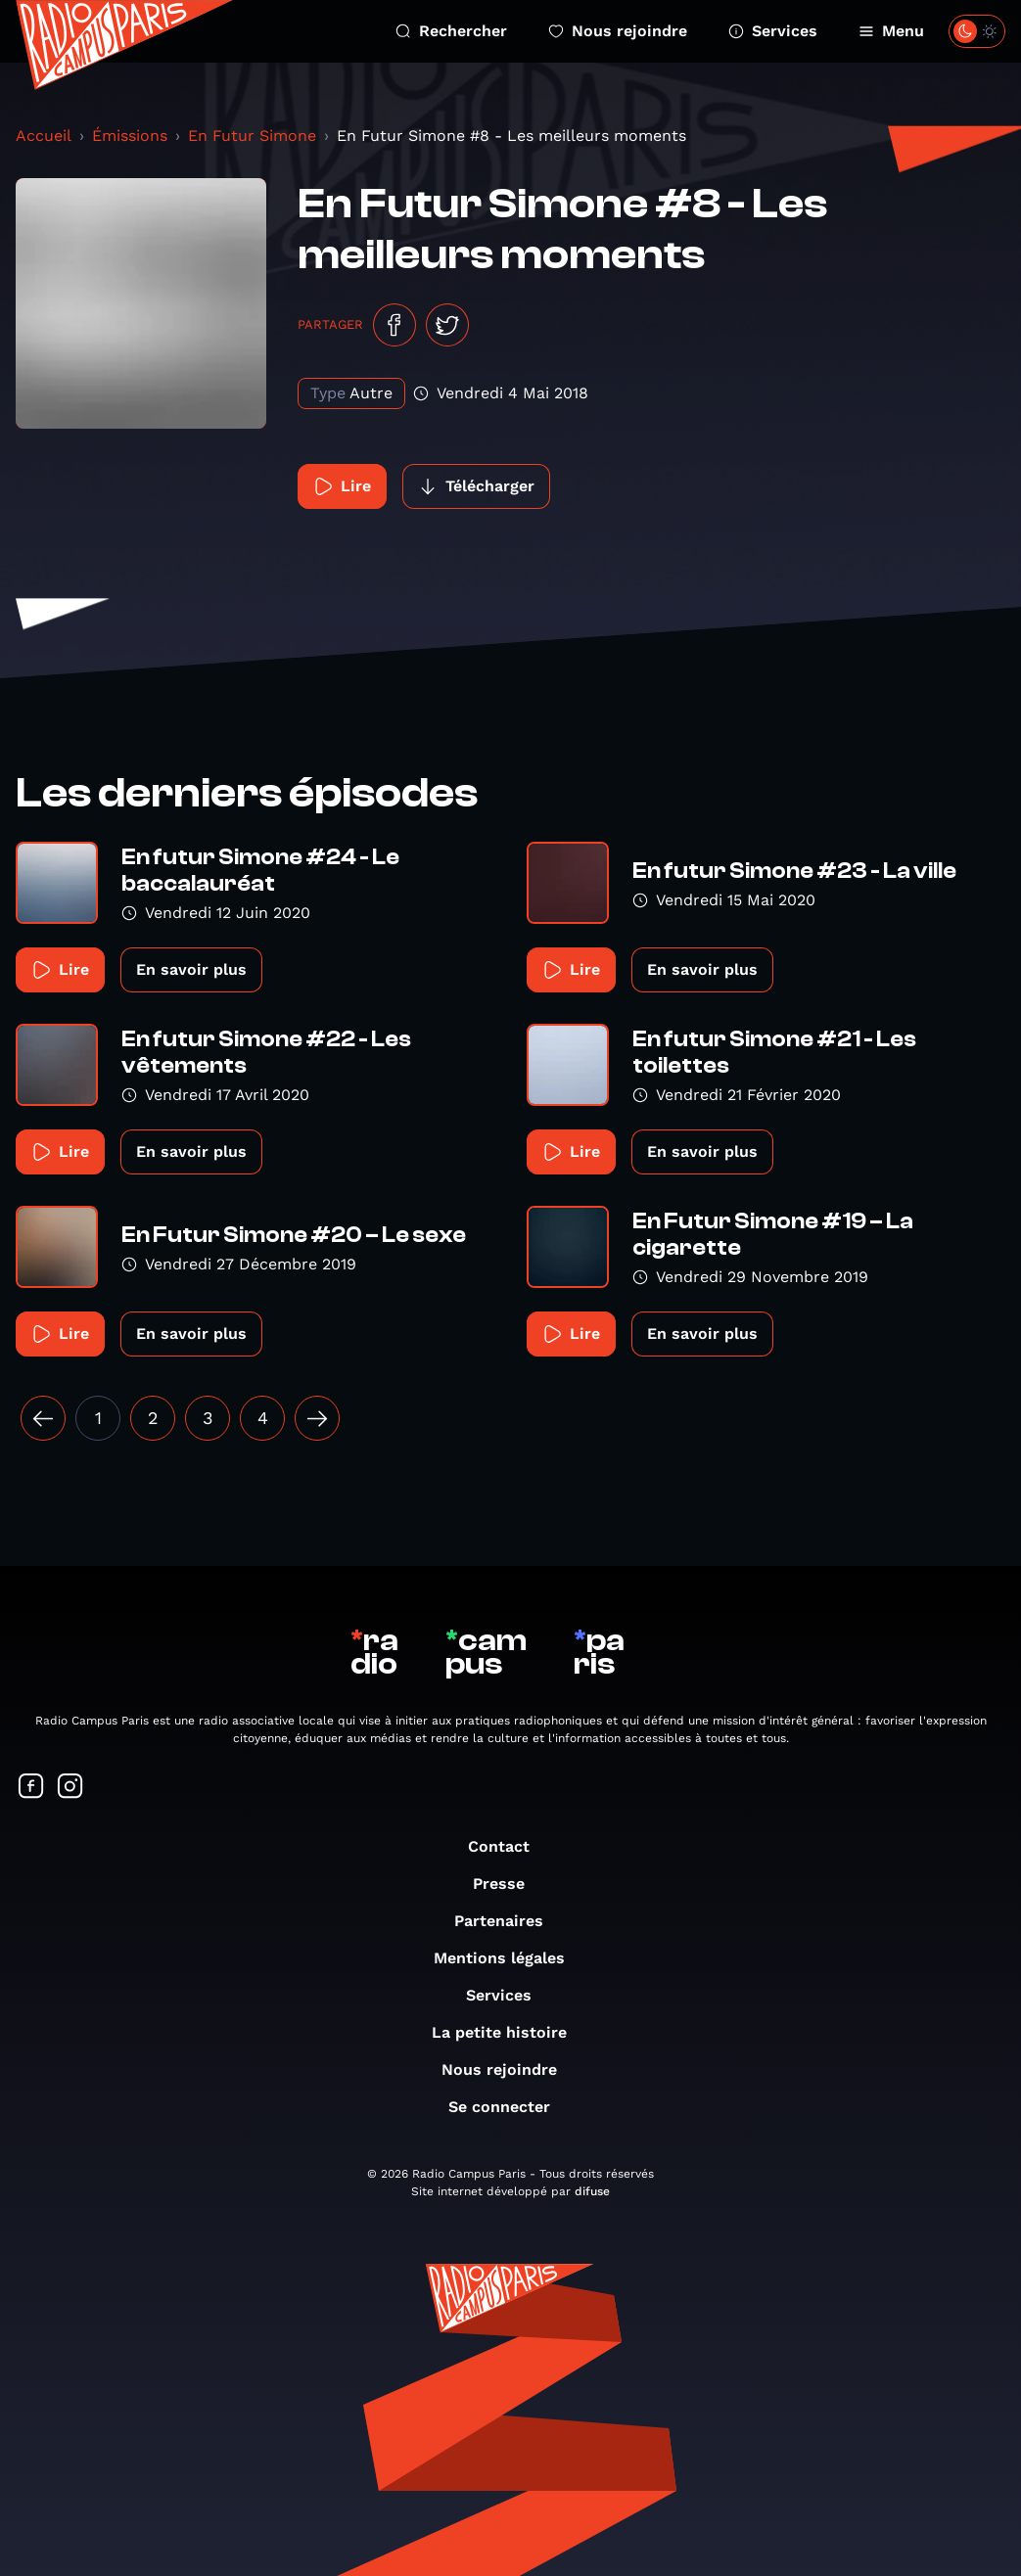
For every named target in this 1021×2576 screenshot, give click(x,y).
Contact (508, 1846)
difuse (592, 2191)
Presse (508, 1883)
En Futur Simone (252, 135)
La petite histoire (509, 2032)
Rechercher (451, 31)
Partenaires (508, 1920)
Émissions (129, 135)
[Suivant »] (317, 1418)
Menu (891, 31)
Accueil (43, 135)
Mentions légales (509, 1958)
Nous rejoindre (617, 31)
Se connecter (509, 2106)
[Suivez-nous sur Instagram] (70, 1788)
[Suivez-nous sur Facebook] (31, 1788)
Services (772, 31)
